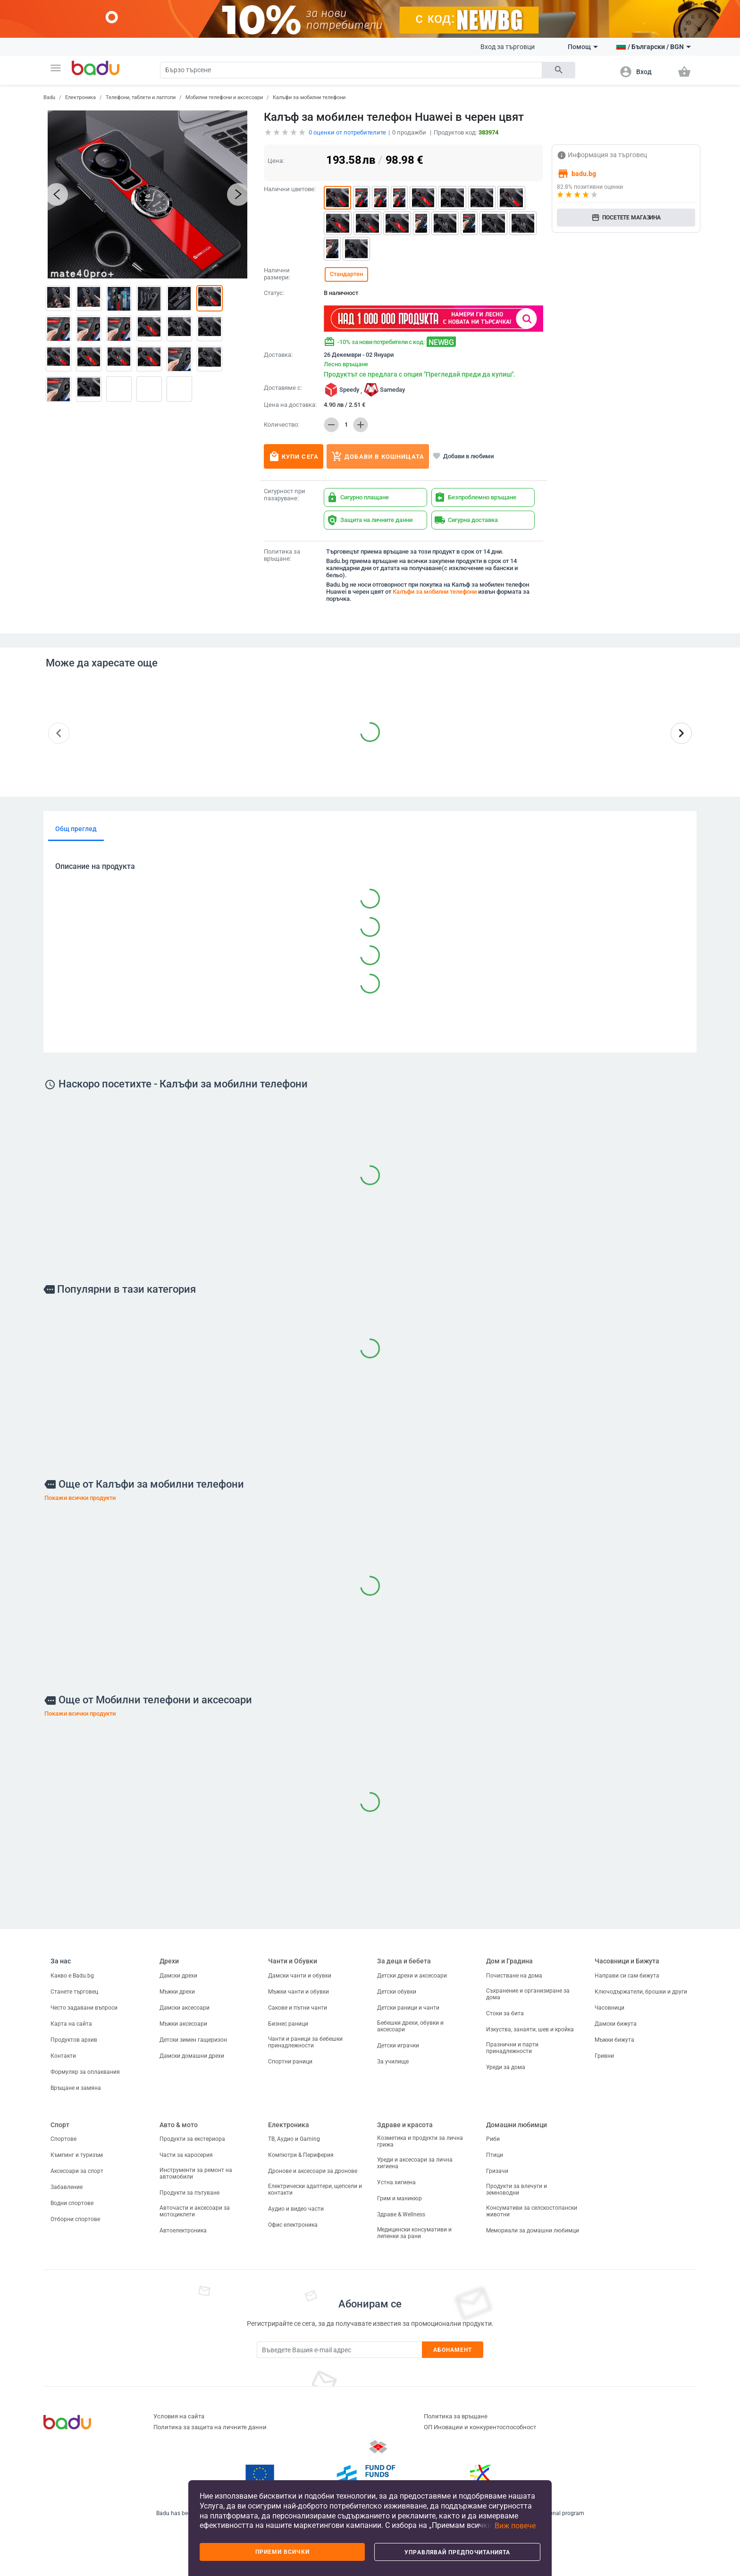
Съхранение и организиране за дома (528, 1994)
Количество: (281, 424)
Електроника (80, 97)
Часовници (609, 2007)
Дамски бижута (616, 2023)
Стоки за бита (505, 2013)
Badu (49, 97)
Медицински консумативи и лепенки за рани (414, 2232)
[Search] (351, 70)
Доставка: (278, 355)
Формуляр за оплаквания (85, 2072)
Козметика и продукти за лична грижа (420, 2141)
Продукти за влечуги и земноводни (516, 2189)
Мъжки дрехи (177, 1991)
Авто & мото (179, 2125)
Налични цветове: (290, 189)
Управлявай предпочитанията (457, 2552)
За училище (393, 2061)
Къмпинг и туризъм (76, 2155)
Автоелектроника (183, 2230)
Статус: (274, 293)
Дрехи (169, 1961)
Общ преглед (76, 829)
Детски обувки (396, 1991)
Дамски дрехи (178, 1975)
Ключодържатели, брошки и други (641, 1991)
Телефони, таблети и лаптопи (141, 97)
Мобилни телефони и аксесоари (224, 97)
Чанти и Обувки (292, 1961)
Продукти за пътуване (189, 2192)
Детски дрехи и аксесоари (412, 1975)
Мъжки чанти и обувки (298, 1991)
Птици (494, 2155)
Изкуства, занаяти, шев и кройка (530, 2029)
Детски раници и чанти (408, 2007)
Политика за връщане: (282, 555)
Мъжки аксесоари (183, 2023)
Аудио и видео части (296, 2209)
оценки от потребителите (347, 132)
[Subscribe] (339, 2349)
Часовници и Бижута (627, 1961)
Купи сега (294, 456)
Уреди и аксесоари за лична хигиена (415, 2163)
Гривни (604, 2056)
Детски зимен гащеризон (193, 2040)
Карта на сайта (71, 2023)
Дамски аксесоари (185, 2007)
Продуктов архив (73, 2040)
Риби (493, 2139)
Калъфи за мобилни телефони (309, 97)
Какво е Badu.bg (72, 1975)
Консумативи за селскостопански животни (531, 2211)
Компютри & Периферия (301, 2155)
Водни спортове (71, 2203)
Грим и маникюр (399, 2198)
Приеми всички (282, 2552)
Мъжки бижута (614, 2040)
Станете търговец (74, 1991)
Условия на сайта (178, 2416)
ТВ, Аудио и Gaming (294, 2139)
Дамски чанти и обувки (299, 1975)
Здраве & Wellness (401, 2214)
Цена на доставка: (290, 405)
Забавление (66, 2187)
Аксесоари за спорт (76, 2171)
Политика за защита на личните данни (210, 2427)
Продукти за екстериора (192, 2139)
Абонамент (452, 2350)
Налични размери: (277, 274)
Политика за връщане (456, 2416)
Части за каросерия (186, 2155)
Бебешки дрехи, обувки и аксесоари (410, 2026)
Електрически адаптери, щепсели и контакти (315, 2189)
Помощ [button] (583, 47)
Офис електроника (293, 2225)
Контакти (63, 2056)
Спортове (63, 2139)
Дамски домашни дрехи (192, 2056)
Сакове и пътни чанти (297, 2007)
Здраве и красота (405, 2125)
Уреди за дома (505, 2067)
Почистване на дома (514, 1975)
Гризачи (497, 2171)
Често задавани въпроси (84, 2007)
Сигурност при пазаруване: (284, 495)
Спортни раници (290, 2061)
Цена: (276, 160)
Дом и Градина (509, 1961)
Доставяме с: (283, 388)
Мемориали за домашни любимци (532, 2230)
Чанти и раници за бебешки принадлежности (305, 2042)
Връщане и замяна (75, 2088)
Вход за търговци (507, 47)
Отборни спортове (75, 2219)
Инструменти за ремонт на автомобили (196, 2173)
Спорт (59, 2125)
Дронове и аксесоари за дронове (312, 2171)
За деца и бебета (404, 1961)
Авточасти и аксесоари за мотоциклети (195, 2211)
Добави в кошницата (377, 456)
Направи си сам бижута (627, 1975)
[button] (56, 68)
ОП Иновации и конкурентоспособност (480, 2427)
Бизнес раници (288, 2023)
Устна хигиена (396, 2182)
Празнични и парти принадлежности (512, 2047)
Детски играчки (398, 2045)
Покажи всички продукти (80, 1497)
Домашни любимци (516, 2125)
